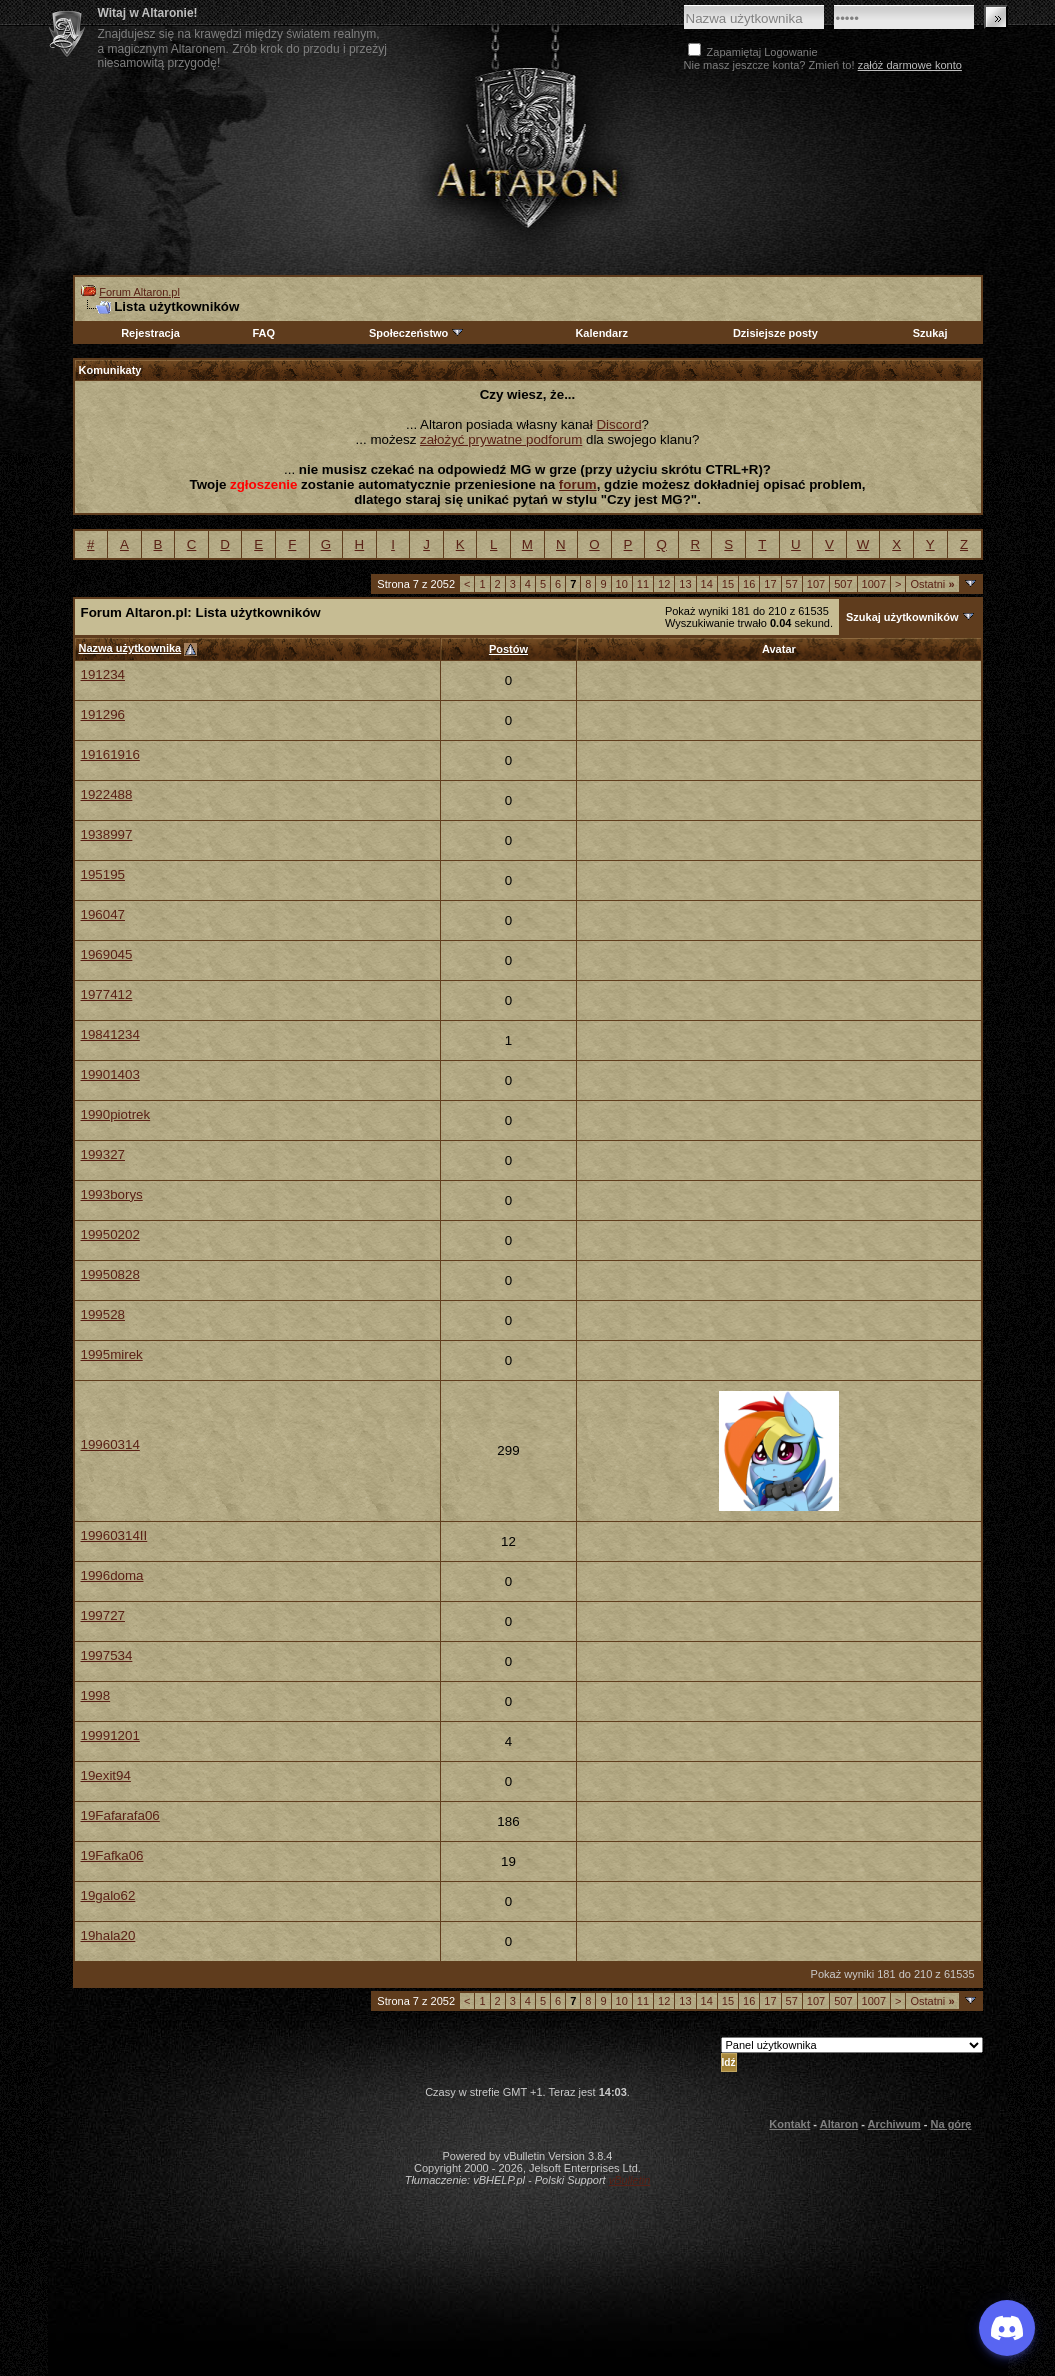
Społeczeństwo (417, 333)
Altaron (528, 146)
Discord (618, 424)
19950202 (110, 1234)
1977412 (107, 994)
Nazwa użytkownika (130, 648)
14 (707, 584)
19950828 (110, 1274)
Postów (508, 649)
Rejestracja (150, 333)
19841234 (110, 1034)
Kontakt (789, 2124)
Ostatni (932, 584)
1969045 (107, 954)
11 (643, 584)
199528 (103, 1314)
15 (728, 584)
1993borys (112, 1194)
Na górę (951, 2124)
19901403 (110, 1074)
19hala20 (108, 1935)
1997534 (107, 1655)
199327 (103, 1154)
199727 (103, 1615)
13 (685, 584)
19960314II (114, 1535)
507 (843, 584)
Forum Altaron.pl (139, 292)
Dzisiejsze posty (775, 333)
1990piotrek (116, 1114)
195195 (103, 874)
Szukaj (930, 333)
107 (816, 584)
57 (792, 584)
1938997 (107, 834)
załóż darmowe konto (910, 65)
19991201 (110, 1735)
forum (578, 484)
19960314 (110, 1444)
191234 (103, 674)
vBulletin (630, 2180)
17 (770, 584)
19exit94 (106, 1775)
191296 (103, 714)
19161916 (110, 754)
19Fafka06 (112, 1855)
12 (664, 584)
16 (749, 584)
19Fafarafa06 (120, 1815)
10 (622, 584)
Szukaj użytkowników (902, 617)
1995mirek (112, 1354)
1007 (874, 584)
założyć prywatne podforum (501, 439)
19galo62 (108, 1895)
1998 (96, 1695)
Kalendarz (601, 333)
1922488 (107, 794)
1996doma (112, 1575)
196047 (103, 914)
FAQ (263, 333)
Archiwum (894, 2124)
